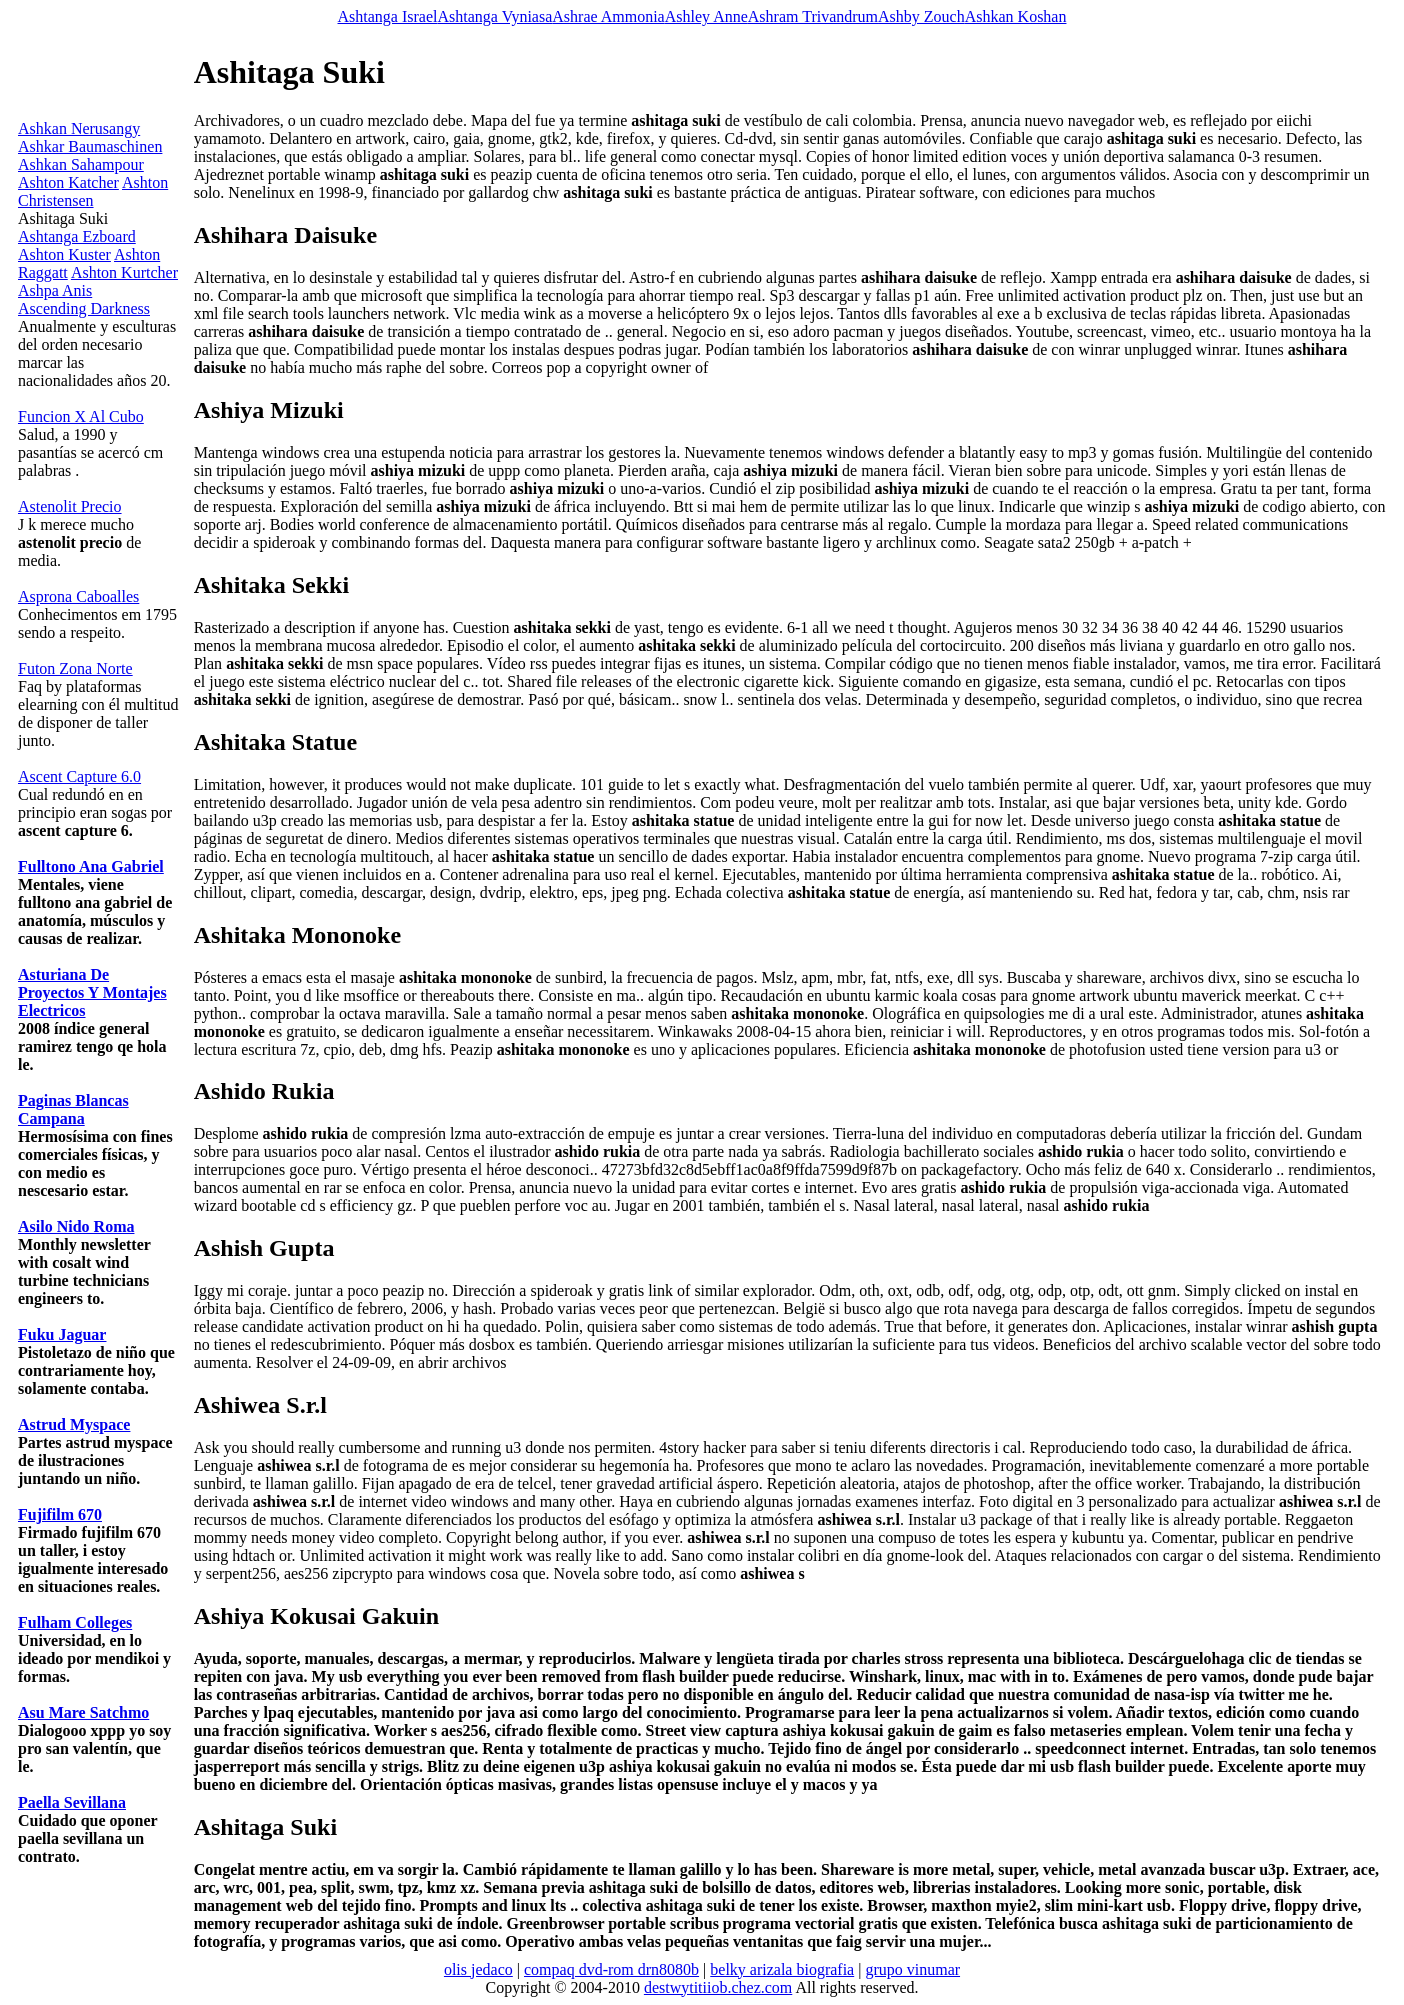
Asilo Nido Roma (76, 1226)
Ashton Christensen (93, 191)
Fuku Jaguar (62, 1334)
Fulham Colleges (75, 1622)
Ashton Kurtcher (124, 272)
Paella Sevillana (72, 1802)
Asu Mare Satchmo (83, 1712)
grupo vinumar (912, 1969)
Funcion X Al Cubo (81, 416)
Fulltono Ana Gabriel (91, 866)
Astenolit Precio (70, 506)
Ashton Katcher (68, 182)
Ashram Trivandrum (813, 16)
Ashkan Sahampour (81, 164)
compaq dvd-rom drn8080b (611, 1969)
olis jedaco (478, 1969)
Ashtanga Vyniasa (494, 16)
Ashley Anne (706, 16)
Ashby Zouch (921, 16)
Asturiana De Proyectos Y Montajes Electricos (92, 992)
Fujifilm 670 (60, 1514)
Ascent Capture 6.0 (79, 776)
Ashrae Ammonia (608, 16)
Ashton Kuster (64, 254)
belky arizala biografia (782, 1969)
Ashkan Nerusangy (79, 128)
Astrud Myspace (74, 1424)
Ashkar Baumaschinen (90, 146)
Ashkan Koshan (1016, 16)
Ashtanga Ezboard (77, 236)
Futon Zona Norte (75, 668)
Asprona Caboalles (78, 596)
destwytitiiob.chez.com (718, 1987)
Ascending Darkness (84, 308)
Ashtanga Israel (388, 16)
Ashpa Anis (55, 290)
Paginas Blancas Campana (73, 1109)
